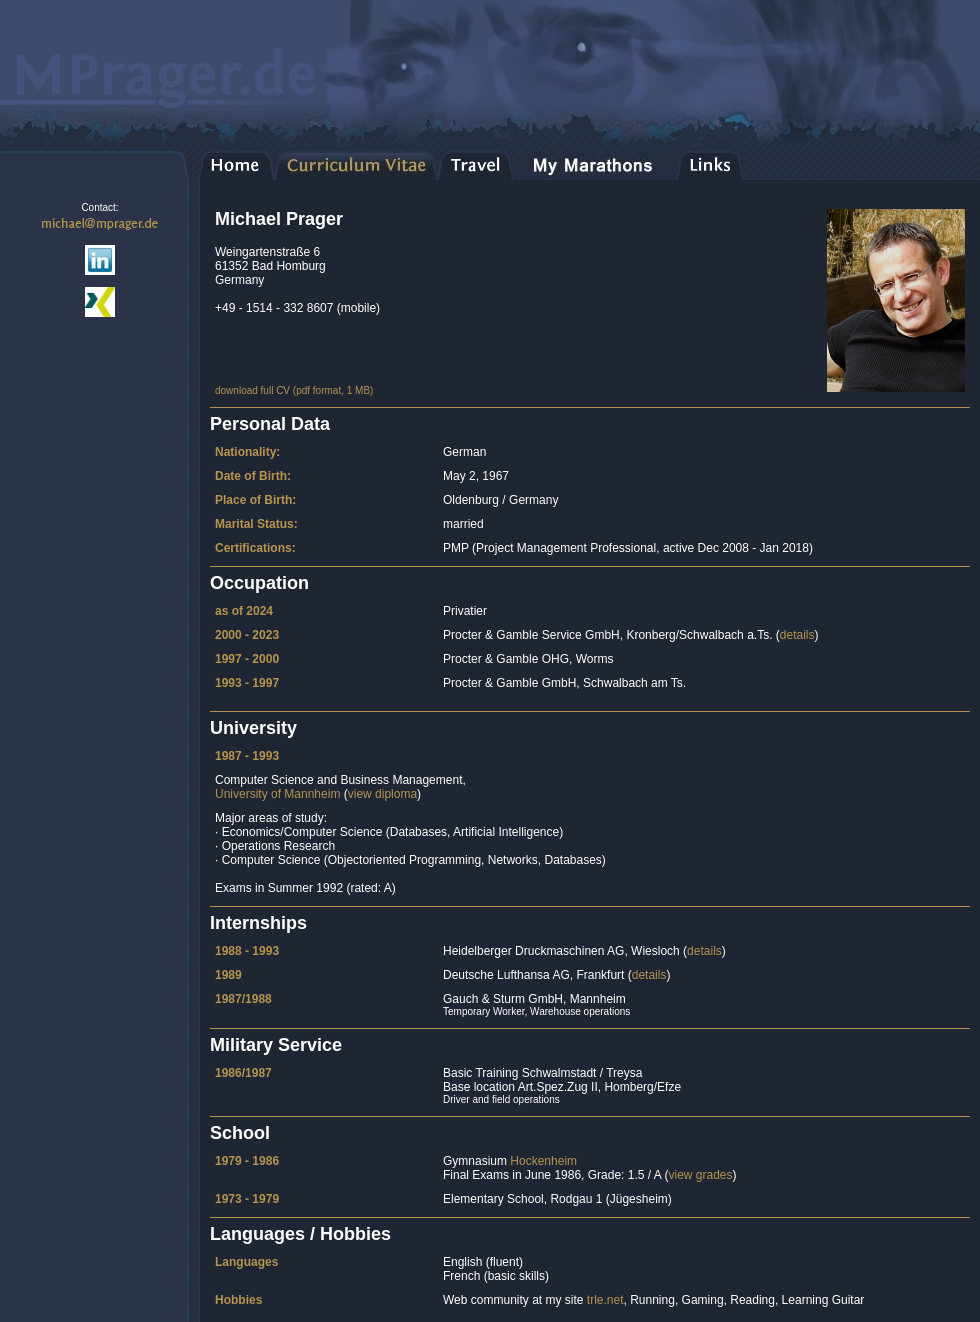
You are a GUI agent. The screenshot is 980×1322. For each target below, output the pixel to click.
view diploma (382, 794)
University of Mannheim (277, 794)
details (797, 635)
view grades (700, 1175)
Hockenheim (543, 1161)
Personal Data (270, 424)
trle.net (605, 1300)
